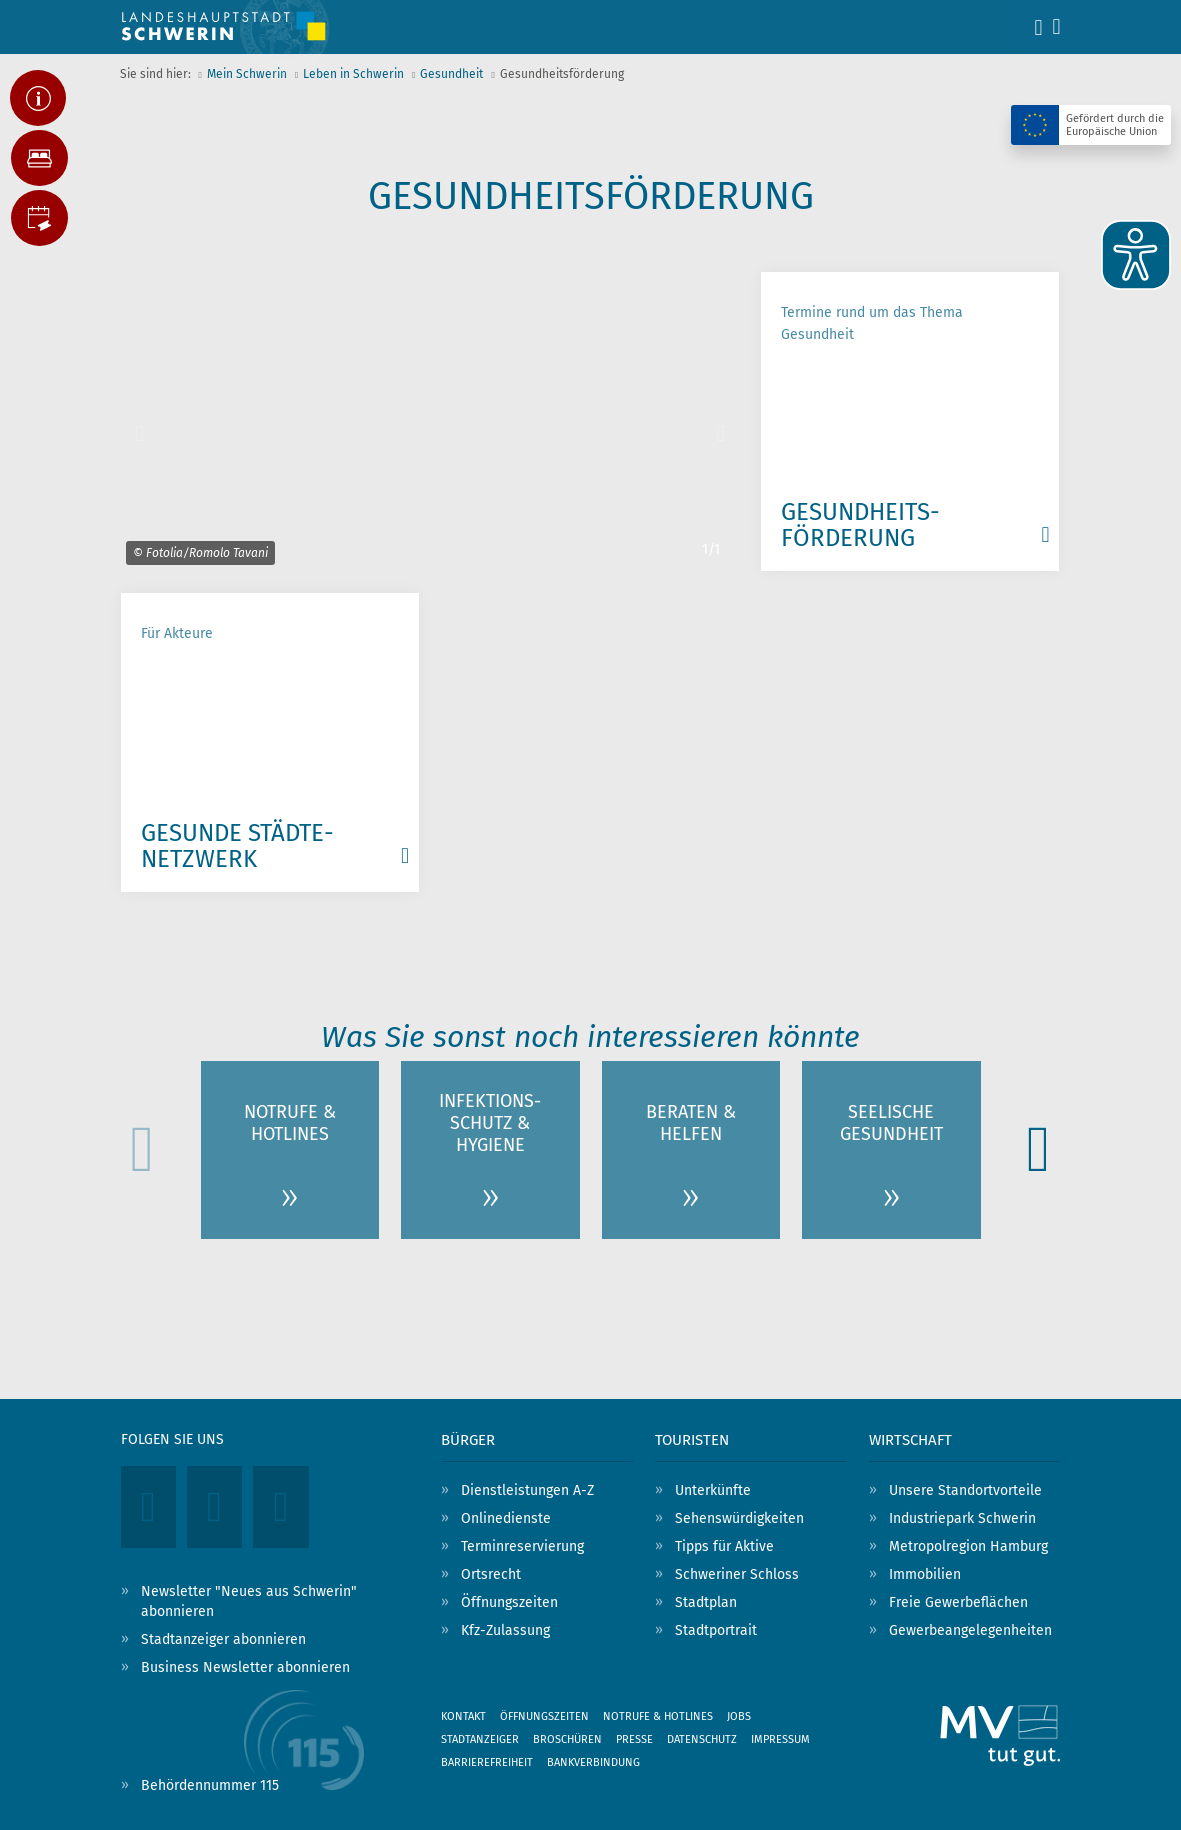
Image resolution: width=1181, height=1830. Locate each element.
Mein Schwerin (247, 74)
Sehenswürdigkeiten (739, 1518)
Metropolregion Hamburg (968, 1546)
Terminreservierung (522, 1546)
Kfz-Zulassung (505, 1630)
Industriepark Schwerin (962, 1518)
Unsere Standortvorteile (965, 1490)
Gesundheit (451, 74)
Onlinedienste (506, 1518)
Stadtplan (706, 1602)
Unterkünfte (713, 1490)
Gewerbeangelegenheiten (970, 1630)
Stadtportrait (716, 1630)
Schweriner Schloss (737, 1574)
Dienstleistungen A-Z (527, 1490)
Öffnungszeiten (509, 1602)
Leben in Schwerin (353, 74)
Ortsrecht (491, 1574)
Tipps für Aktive (724, 1546)
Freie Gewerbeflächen (958, 1602)
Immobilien (925, 1574)
